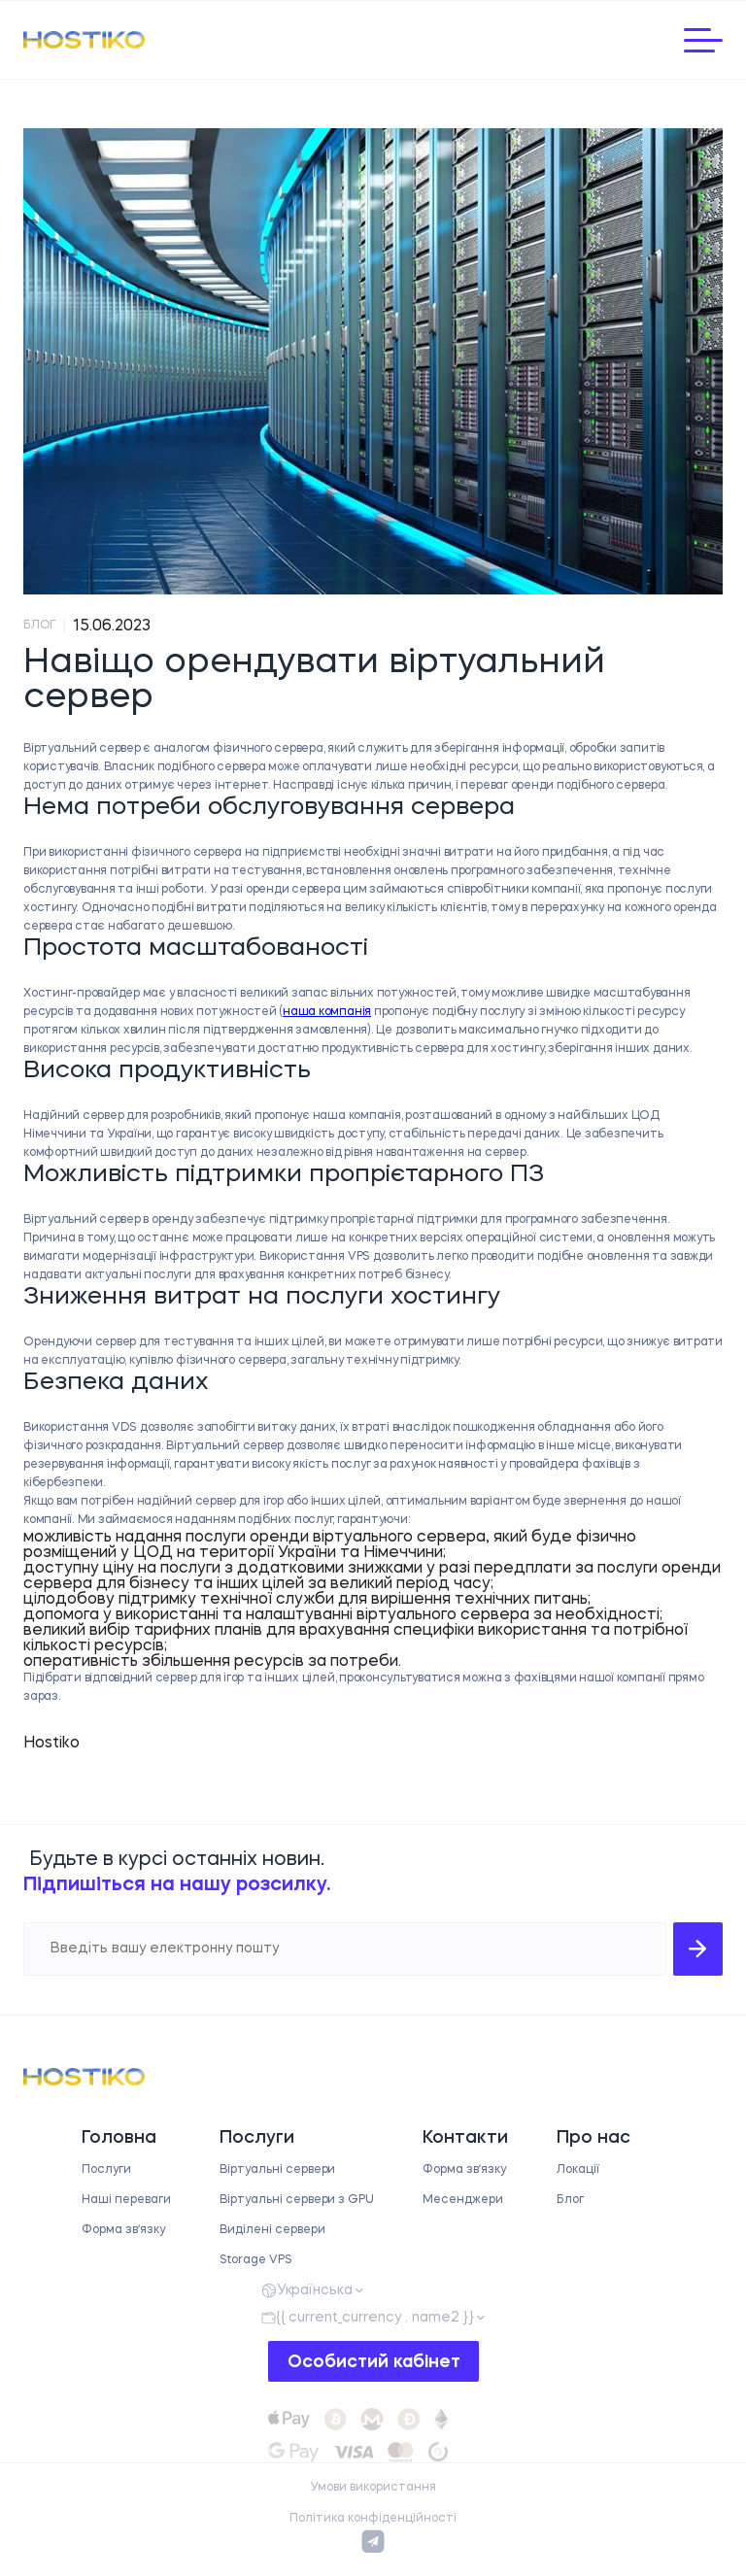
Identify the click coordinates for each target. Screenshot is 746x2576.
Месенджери (463, 2200)
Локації (578, 2170)
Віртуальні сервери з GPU (297, 2200)
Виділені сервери (272, 2230)
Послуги (106, 2170)
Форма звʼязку (123, 2230)
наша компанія (327, 1012)
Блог (570, 2200)
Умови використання (373, 2487)
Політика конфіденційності (373, 2519)
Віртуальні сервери (277, 2170)
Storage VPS (256, 2260)
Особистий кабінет (374, 2362)
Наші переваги (126, 2200)
